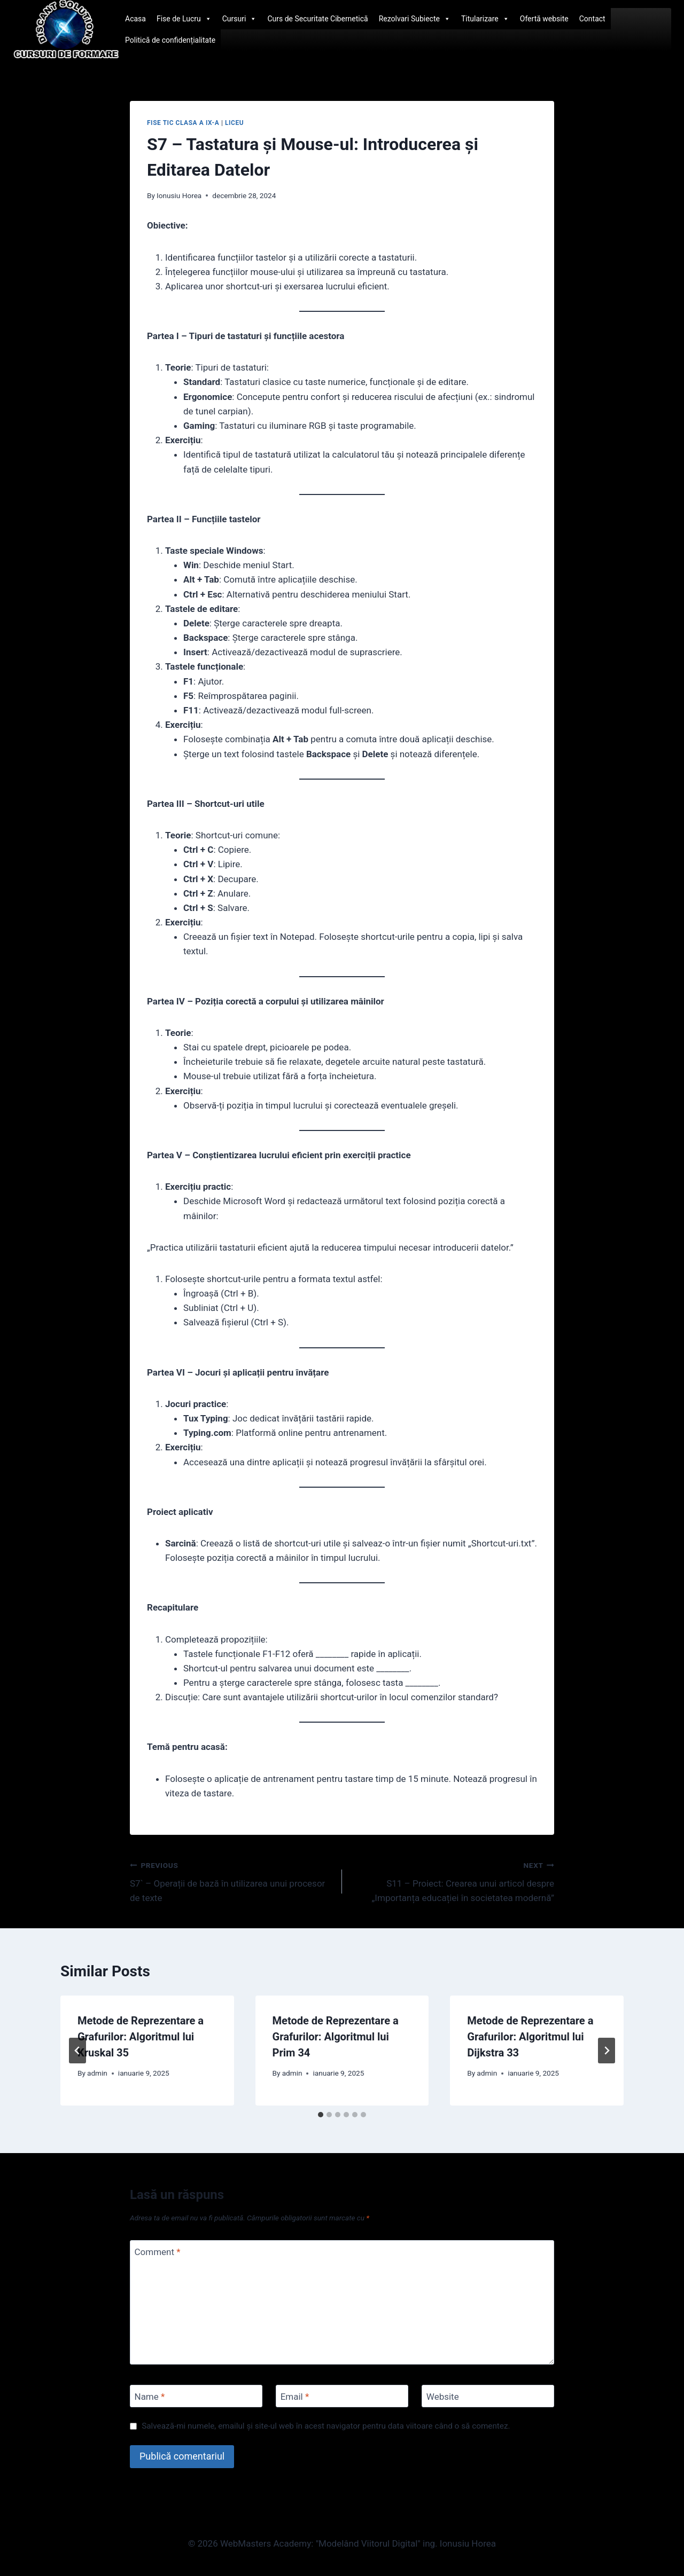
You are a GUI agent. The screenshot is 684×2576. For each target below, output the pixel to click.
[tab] (320, 2114)
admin (97, 2073)
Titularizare (485, 18)
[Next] (606, 2050)
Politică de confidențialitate (170, 40)
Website (442, 2396)
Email (295, 2396)
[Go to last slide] (77, 2050)
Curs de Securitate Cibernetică (317, 18)
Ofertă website (544, 18)
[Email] (342, 2396)
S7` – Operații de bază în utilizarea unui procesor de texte (231, 1881)
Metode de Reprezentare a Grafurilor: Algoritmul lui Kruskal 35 (140, 2036)
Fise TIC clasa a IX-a (183, 123)
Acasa (135, 18)
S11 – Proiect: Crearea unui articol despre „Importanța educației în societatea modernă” (452, 1881)
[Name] (196, 2396)
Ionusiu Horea (179, 195)
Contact (592, 18)
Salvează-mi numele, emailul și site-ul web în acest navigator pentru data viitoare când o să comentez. (326, 2426)
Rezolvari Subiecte (414, 18)
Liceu (234, 123)
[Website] (488, 2396)
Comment (158, 2252)
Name (150, 2396)
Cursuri (239, 18)
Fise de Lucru (184, 18)
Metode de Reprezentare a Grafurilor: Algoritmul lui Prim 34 (336, 2036)
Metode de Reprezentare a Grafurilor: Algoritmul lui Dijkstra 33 (530, 2036)
